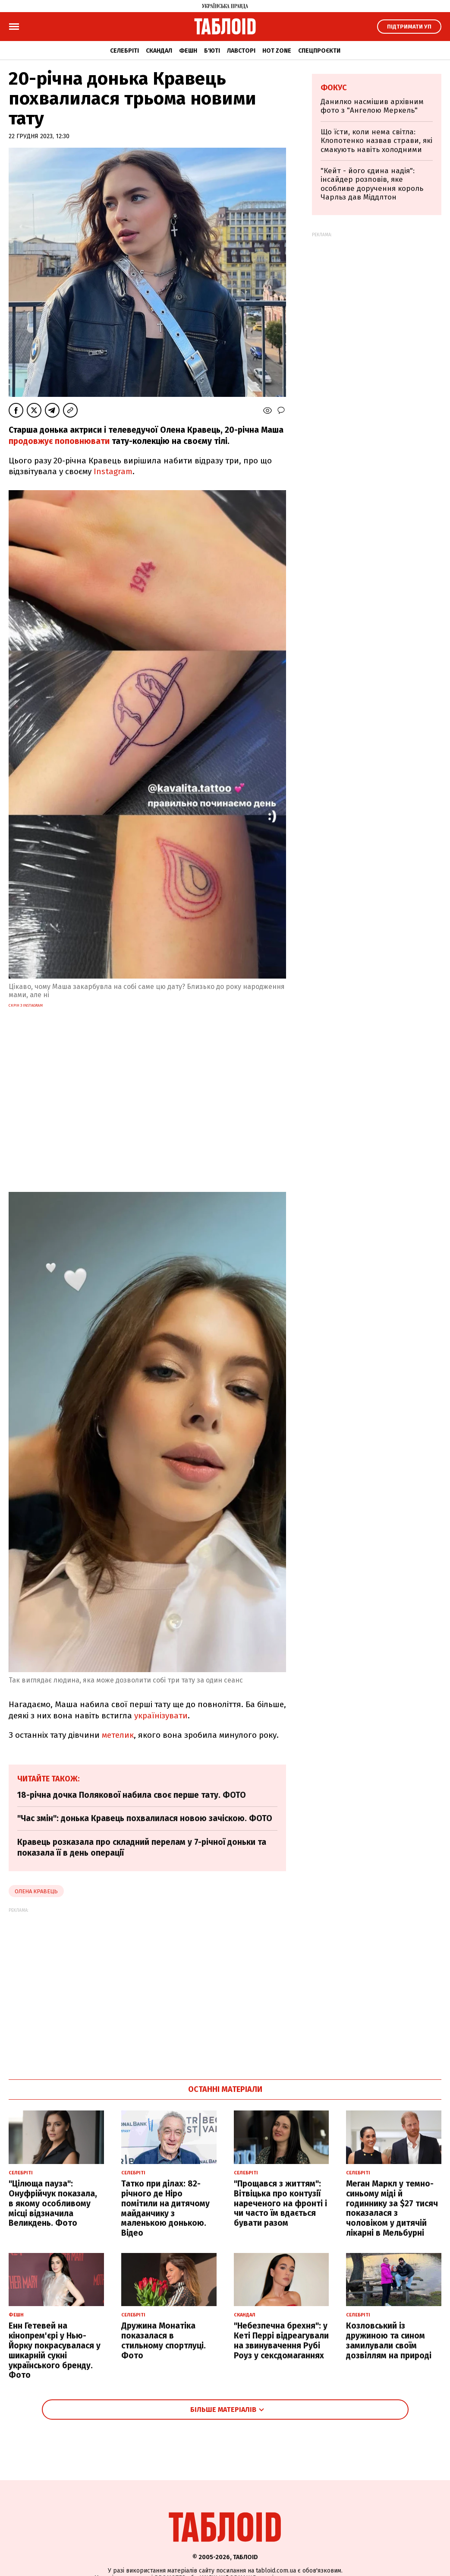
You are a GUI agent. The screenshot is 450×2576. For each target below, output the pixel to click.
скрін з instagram (26, 1005)
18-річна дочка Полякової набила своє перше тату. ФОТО (131, 1795)
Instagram (113, 471)
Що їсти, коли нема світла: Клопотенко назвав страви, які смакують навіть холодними (376, 140)
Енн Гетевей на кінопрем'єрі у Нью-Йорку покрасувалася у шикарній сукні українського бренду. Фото (55, 2350)
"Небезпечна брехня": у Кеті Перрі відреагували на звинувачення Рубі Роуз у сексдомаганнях (281, 2340)
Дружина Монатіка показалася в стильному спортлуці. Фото (163, 2340)
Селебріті (124, 50)
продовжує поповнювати (59, 441)
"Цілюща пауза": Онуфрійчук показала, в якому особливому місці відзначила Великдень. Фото (53, 2203)
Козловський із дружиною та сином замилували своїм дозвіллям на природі (388, 2340)
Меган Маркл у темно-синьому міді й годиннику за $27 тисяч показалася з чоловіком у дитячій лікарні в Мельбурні (392, 2208)
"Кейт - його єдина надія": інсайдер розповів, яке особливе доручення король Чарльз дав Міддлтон (372, 184)
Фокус (334, 87)
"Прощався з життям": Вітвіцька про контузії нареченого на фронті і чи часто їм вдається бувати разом (280, 2203)
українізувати (161, 1716)
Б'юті (212, 50)
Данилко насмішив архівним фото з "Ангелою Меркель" (372, 106)
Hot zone (276, 50)
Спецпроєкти (319, 50)
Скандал (159, 50)
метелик (118, 1735)
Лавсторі (241, 50)
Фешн (188, 50)
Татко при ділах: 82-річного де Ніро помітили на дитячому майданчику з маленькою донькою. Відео (165, 2208)
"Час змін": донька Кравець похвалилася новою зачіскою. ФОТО (144, 1818)
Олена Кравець (36, 1891)
